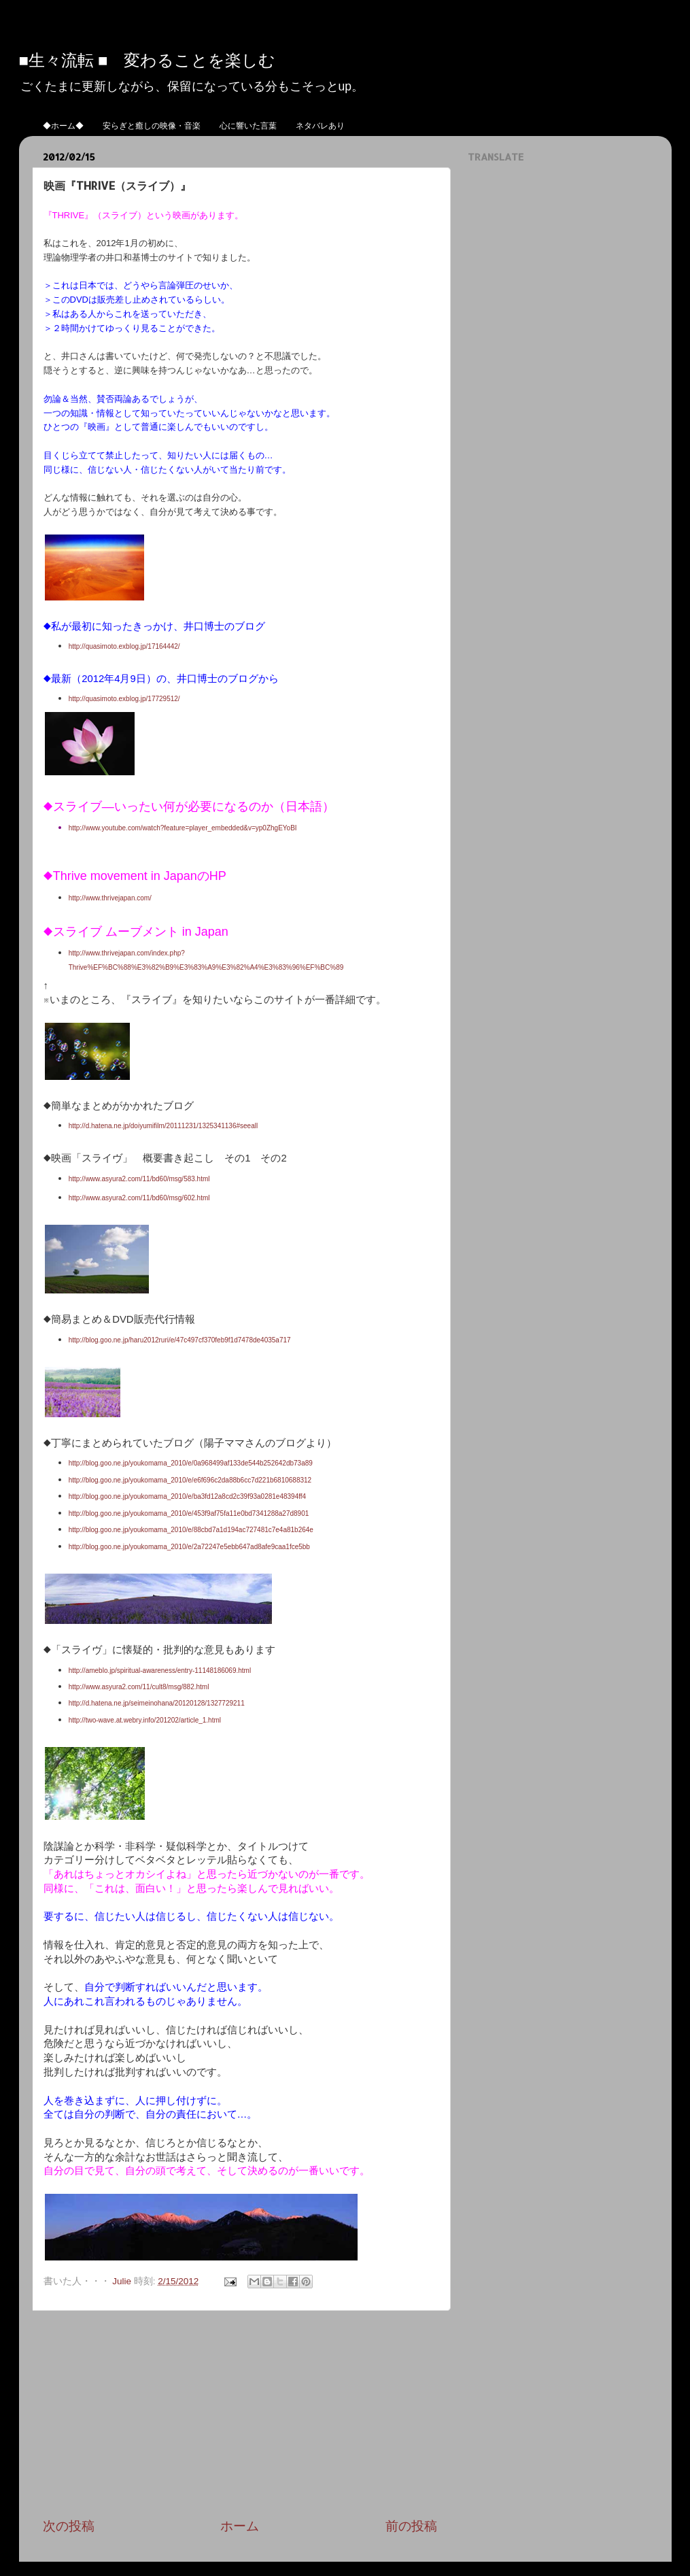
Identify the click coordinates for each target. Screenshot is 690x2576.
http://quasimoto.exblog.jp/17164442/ (124, 646)
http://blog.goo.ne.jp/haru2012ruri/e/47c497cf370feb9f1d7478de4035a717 (180, 1340)
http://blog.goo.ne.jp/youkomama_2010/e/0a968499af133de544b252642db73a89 (191, 1463)
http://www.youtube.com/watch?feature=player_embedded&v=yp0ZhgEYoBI (184, 828)
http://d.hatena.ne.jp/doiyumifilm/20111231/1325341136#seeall (163, 1126)
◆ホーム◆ (63, 125)
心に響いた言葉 (248, 125)
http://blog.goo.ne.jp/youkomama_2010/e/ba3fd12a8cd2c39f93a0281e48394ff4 (188, 1496)
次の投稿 (68, 2526)
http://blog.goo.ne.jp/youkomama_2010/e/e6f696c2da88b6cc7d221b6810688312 (190, 1480)
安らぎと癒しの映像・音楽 (152, 125)
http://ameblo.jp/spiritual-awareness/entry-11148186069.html (160, 1670)
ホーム (239, 2526)
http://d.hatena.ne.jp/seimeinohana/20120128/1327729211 (157, 1703)
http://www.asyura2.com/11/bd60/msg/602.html (139, 1198)
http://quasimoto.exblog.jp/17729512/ (125, 698)
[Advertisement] (240, 2414)
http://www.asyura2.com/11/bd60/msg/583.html (139, 1179)
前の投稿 (411, 2526)
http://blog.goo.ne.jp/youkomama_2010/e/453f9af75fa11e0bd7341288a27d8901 (189, 1513)
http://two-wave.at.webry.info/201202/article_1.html (145, 1720)
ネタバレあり (320, 125)
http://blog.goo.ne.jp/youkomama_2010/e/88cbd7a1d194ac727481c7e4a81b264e (191, 1529)
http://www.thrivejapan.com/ (110, 898)
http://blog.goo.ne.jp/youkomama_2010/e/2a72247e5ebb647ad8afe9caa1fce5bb (189, 1546)
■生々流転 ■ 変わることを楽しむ (147, 59)
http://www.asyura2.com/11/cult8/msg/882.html (139, 1687)
